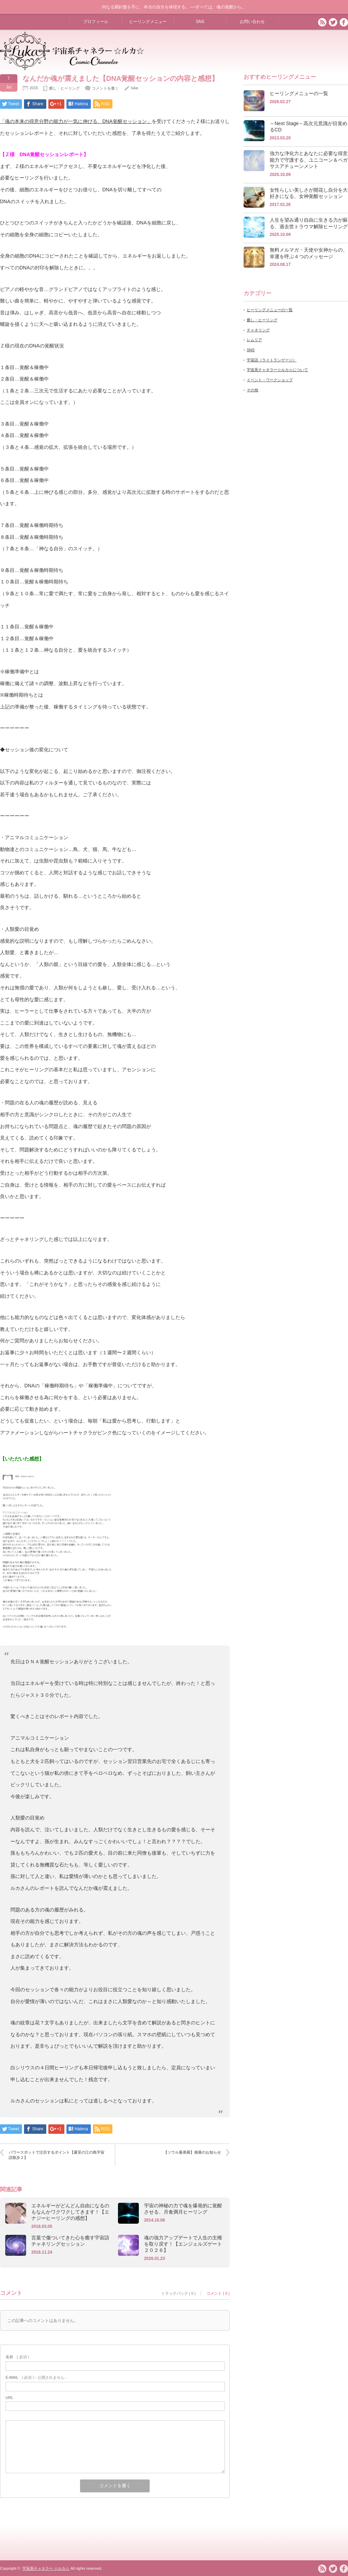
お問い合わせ (252, 21)
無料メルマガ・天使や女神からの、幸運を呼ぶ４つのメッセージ (309, 253)
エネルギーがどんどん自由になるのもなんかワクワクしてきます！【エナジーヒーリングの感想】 (70, 2212)
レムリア (254, 340)
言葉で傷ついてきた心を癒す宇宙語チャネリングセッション (70, 2241)
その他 (252, 390)
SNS (200, 21)
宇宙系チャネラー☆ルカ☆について (277, 370)
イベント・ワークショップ (270, 380)
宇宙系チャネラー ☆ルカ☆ (45, 2568)
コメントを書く (105, 88)
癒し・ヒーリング (64, 88)
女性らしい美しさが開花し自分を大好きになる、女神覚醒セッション (309, 193)
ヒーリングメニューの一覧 (299, 93)
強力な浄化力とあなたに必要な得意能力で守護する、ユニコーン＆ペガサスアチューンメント (309, 160)
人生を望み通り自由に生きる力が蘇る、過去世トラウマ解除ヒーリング (309, 223)
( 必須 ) (17, 2357)
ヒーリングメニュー (148, 21)
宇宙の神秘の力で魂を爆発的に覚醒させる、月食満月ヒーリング (183, 2209)
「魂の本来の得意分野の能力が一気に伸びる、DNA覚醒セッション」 (76, 121)
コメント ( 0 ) (218, 2293)
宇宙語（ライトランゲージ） (271, 360)
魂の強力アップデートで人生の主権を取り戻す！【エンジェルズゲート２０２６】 (183, 2244)
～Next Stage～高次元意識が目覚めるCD (308, 127)
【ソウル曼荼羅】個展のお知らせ (192, 2152)
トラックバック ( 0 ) (178, 2293)
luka (134, 88)
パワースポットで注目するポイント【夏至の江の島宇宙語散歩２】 (56, 2155)
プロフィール (95, 21)
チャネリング (258, 330)
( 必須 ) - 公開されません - (36, 2377)
